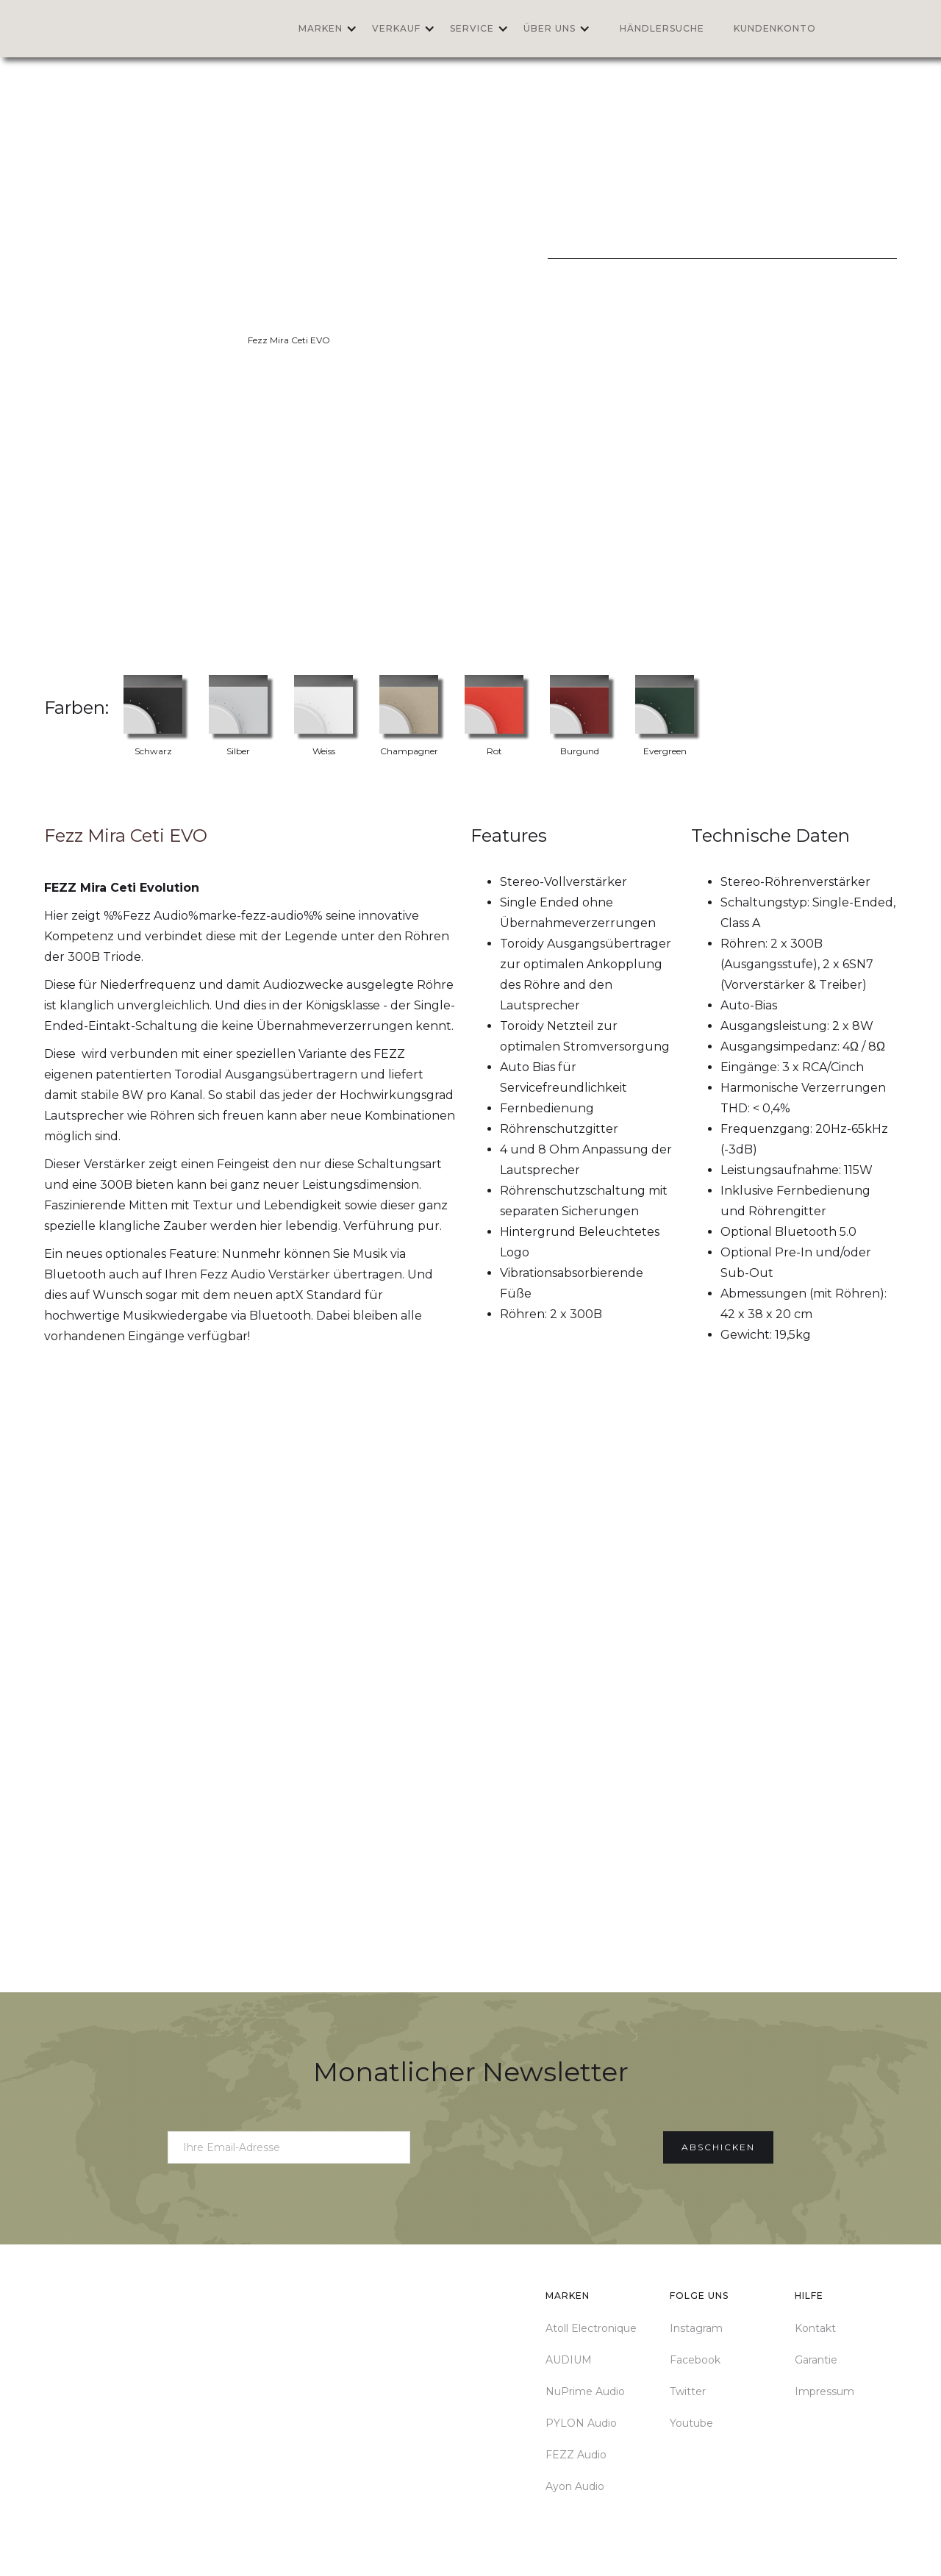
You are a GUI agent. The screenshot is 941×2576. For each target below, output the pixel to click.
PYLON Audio (581, 2423)
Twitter (688, 2391)
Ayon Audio (574, 2486)
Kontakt (815, 2328)
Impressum (824, 2391)
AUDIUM (568, 2359)
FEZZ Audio (576, 2454)
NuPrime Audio (585, 2391)
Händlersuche (662, 28)
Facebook (695, 2359)
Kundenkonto (775, 28)
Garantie (816, 2359)
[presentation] (536, 2144)
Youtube (691, 2423)
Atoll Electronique (591, 2328)
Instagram (696, 2328)
